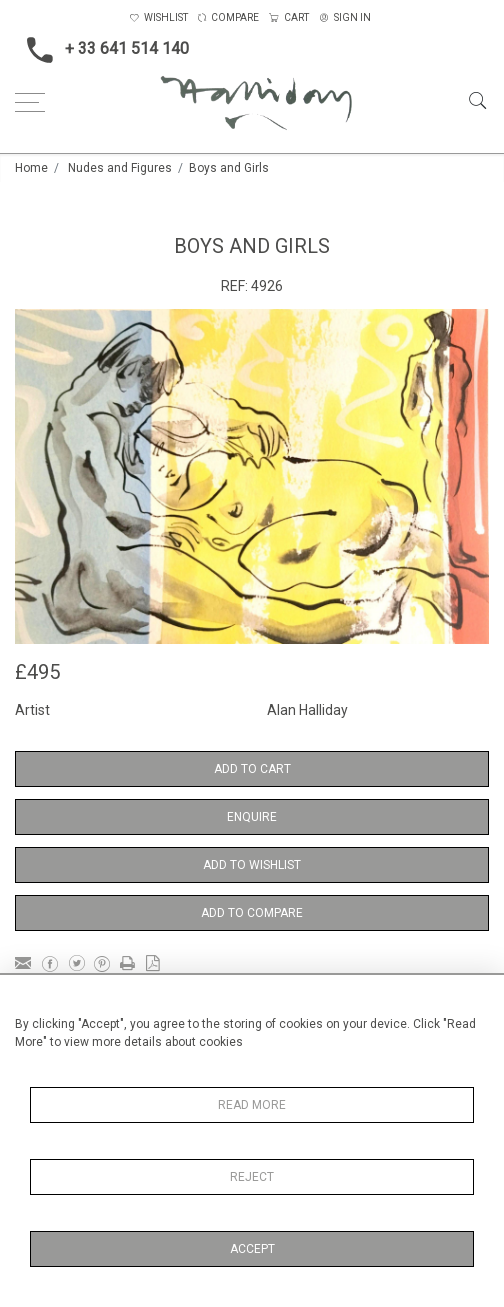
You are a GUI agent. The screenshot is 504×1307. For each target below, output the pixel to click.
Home (31, 168)
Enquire (252, 817)
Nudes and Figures (120, 168)
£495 (37, 672)
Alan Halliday (307, 710)
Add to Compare (252, 913)
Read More (252, 1105)
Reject (252, 1177)
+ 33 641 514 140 (102, 50)
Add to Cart (252, 769)
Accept (252, 1249)
